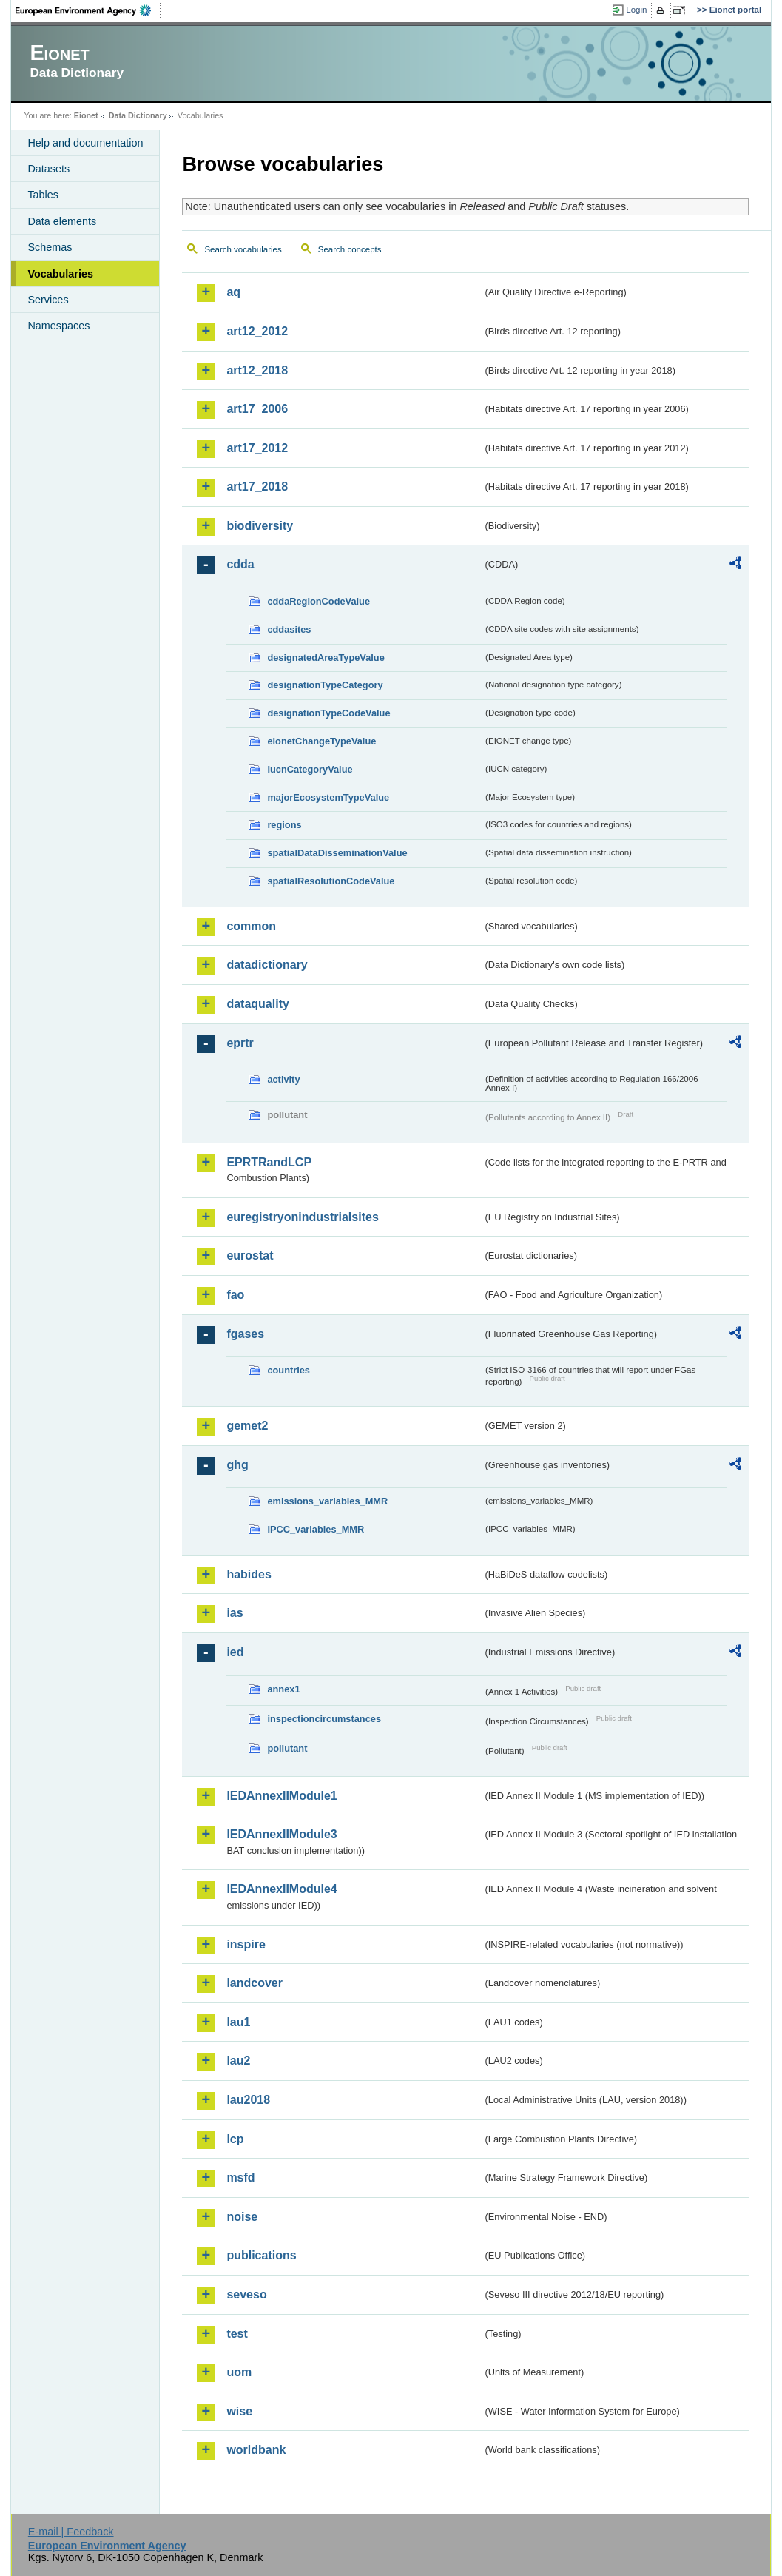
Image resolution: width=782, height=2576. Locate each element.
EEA (88, 10)
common (251, 926)
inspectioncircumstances (324, 1718)
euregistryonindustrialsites (302, 1217)
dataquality (257, 1004)
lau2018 (248, 2100)
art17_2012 (257, 448)
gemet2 (247, 1425)
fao (235, 1294)
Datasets (48, 169)
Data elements (61, 221)
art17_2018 (257, 486)
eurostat (249, 1255)
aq (233, 292)
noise (241, 2216)
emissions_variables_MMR (327, 1501)
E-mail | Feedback (71, 2532)
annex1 (283, 1689)
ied (234, 1652)
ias (234, 1613)
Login (636, 9)
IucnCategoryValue (309, 769)
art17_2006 (257, 409)
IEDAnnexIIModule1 (281, 1795)
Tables (42, 195)
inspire (245, 1944)
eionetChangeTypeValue (321, 741)
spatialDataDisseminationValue (337, 852)
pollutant (287, 1748)
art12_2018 (257, 370)
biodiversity (259, 525)
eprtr (239, 1043)
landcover (254, 1983)
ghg (237, 1465)
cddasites (289, 629)
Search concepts (350, 249)
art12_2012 (257, 331)
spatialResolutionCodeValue (330, 881)
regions (284, 824)
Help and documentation (85, 143)
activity (283, 1079)
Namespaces (58, 326)
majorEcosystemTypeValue (328, 797)
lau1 (238, 2022)
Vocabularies (60, 274)
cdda (240, 564)
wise (239, 2411)
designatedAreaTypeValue (325, 657)
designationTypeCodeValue (328, 713)
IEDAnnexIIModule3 (281, 1834)
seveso (246, 2294)
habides (248, 1574)
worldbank (256, 2450)
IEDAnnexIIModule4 (281, 1889)
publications (261, 2255)
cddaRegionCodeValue (318, 601)
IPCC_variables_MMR (315, 1529)
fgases (245, 1334)
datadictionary (266, 964)
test (236, 2333)
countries (288, 1370)
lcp (234, 2139)
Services (47, 300)
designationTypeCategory (324, 684)
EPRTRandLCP (268, 1162)
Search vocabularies (242, 249)
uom (239, 2372)
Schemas (49, 247)
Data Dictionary (138, 115)
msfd (240, 2177)
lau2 (238, 2060)
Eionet (86, 115)
